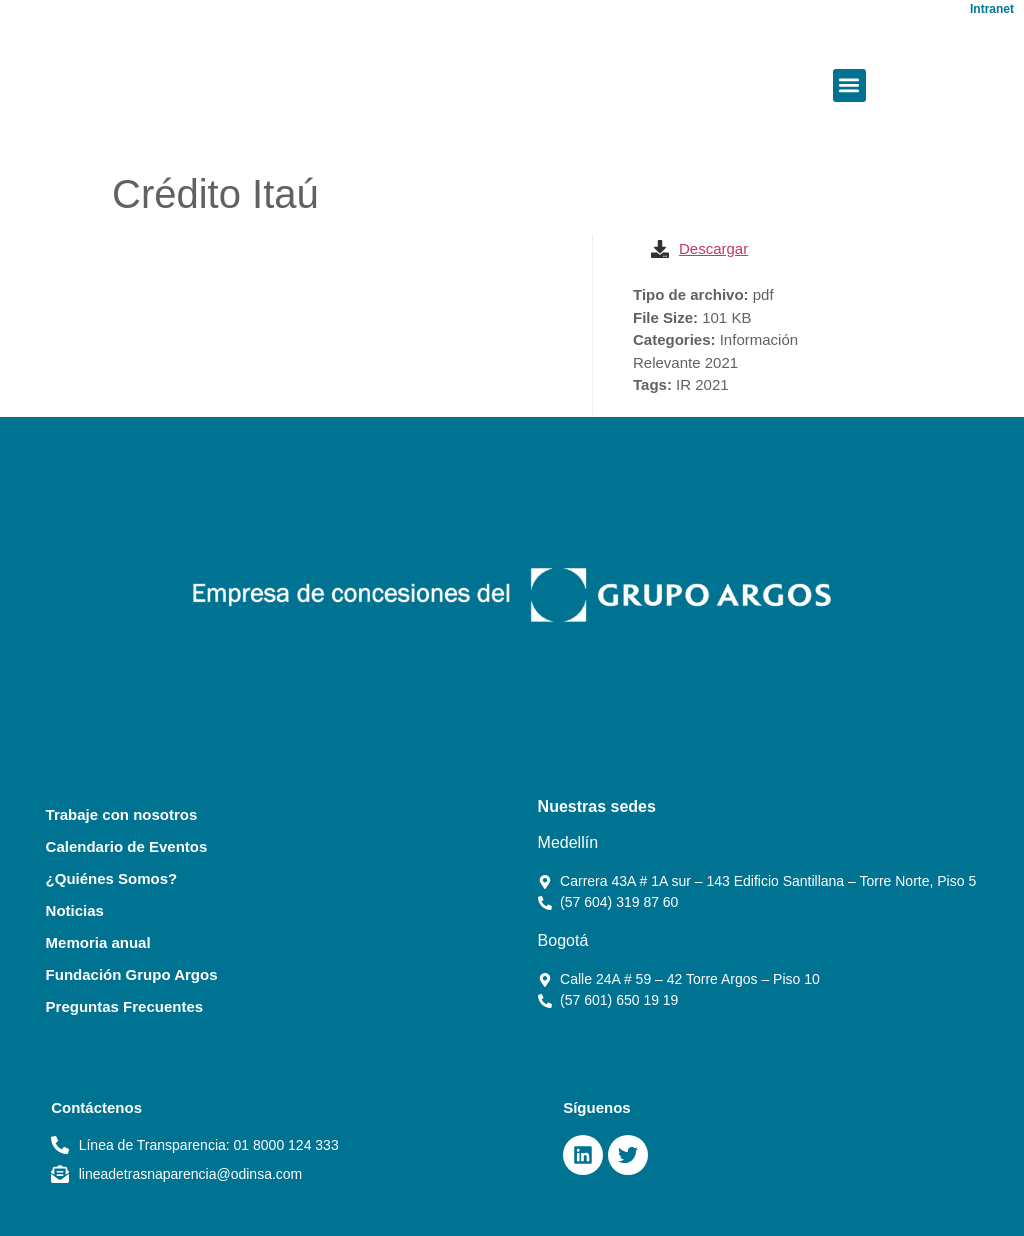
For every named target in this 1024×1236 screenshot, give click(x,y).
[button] (849, 85)
